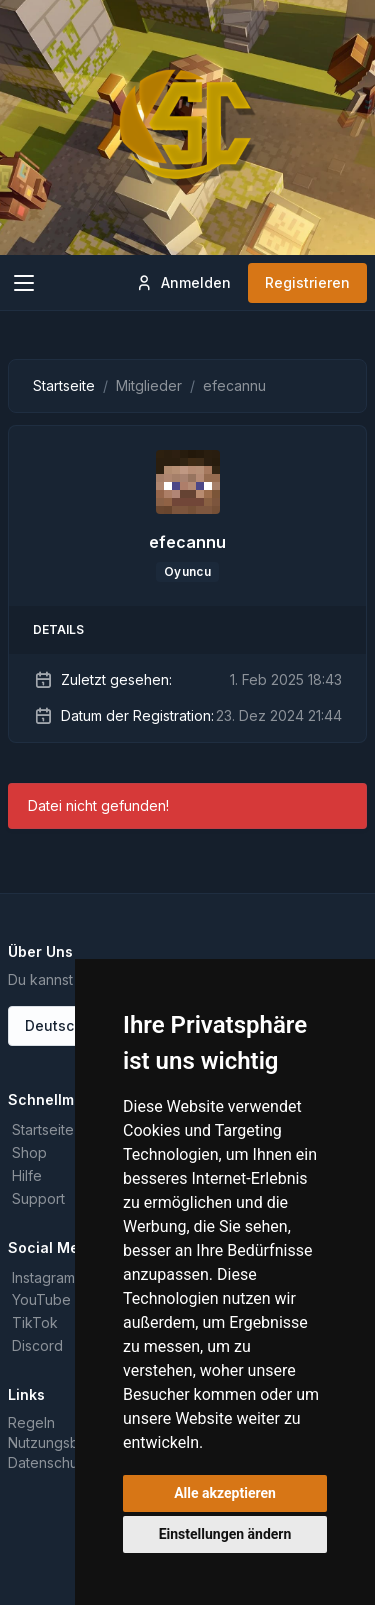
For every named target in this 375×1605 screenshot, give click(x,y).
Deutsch (54, 1025)
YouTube (41, 1299)
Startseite (64, 385)
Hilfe (27, 1175)
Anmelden (183, 283)
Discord (37, 1345)
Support (38, 1198)
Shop (29, 1152)
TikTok (35, 1322)
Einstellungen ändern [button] (225, 1534)
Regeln (31, 1422)
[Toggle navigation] (24, 283)
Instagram (43, 1277)
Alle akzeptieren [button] (225, 1493)
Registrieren (307, 282)
